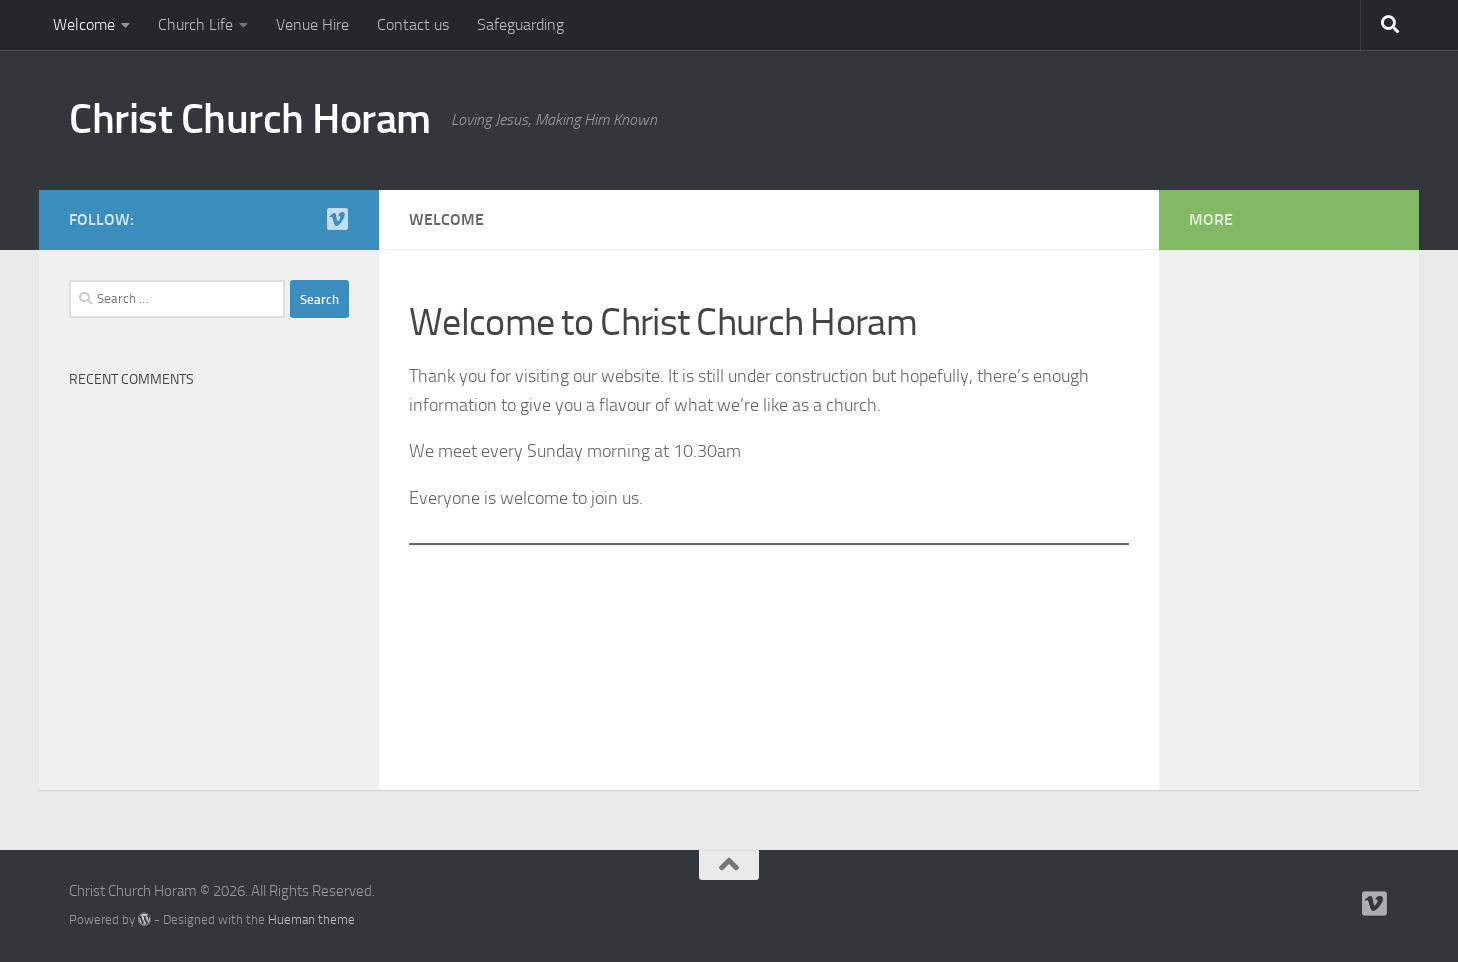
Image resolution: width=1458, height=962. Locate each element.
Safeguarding (520, 24)
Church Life (195, 24)
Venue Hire (312, 24)
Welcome (84, 24)
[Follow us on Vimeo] (337, 219)
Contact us (413, 24)
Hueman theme (311, 919)
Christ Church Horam (250, 119)
